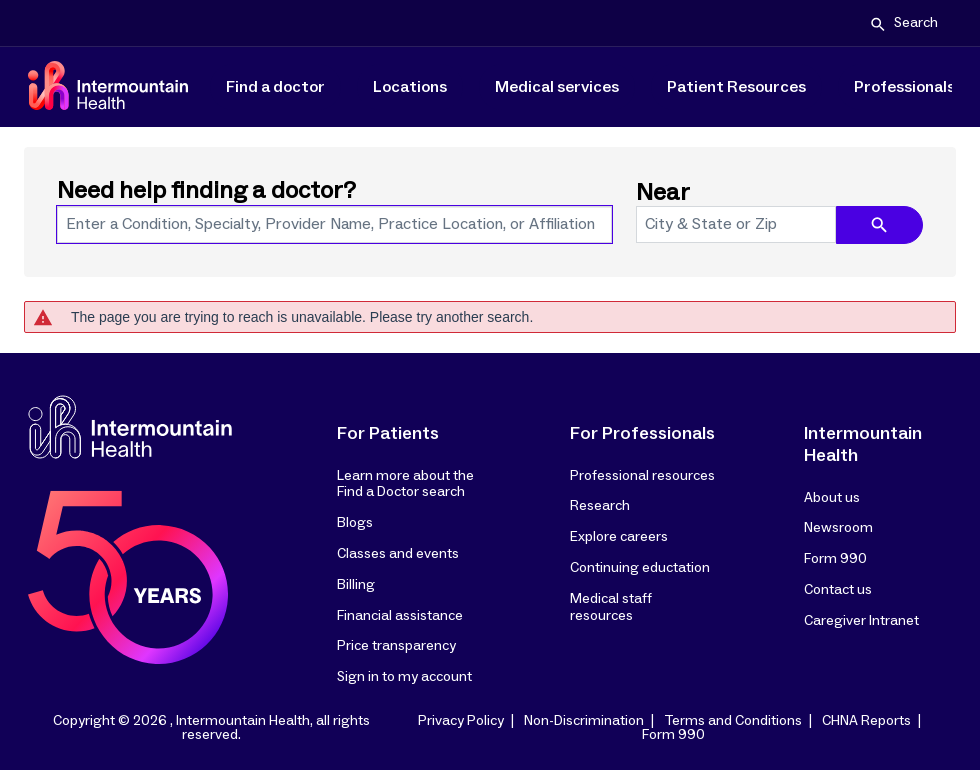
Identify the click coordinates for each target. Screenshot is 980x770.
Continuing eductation (640, 568)
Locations (410, 87)
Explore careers (619, 537)
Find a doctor (275, 87)
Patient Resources (736, 87)
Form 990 (835, 559)
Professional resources (642, 476)
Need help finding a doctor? (206, 191)
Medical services (557, 87)
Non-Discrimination (584, 721)
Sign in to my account (404, 677)
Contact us (838, 590)
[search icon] (879, 225)
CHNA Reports (866, 721)
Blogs (355, 523)
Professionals (904, 87)
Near (663, 193)
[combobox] (334, 224)
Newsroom (838, 528)
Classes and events (398, 554)
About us (832, 498)
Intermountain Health (863, 445)
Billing (356, 585)
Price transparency (396, 646)
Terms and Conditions (733, 721)
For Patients (388, 434)
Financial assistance (400, 616)
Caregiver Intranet (861, 621)
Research (600, 506)
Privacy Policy (461, 721)
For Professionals (642, 434)
